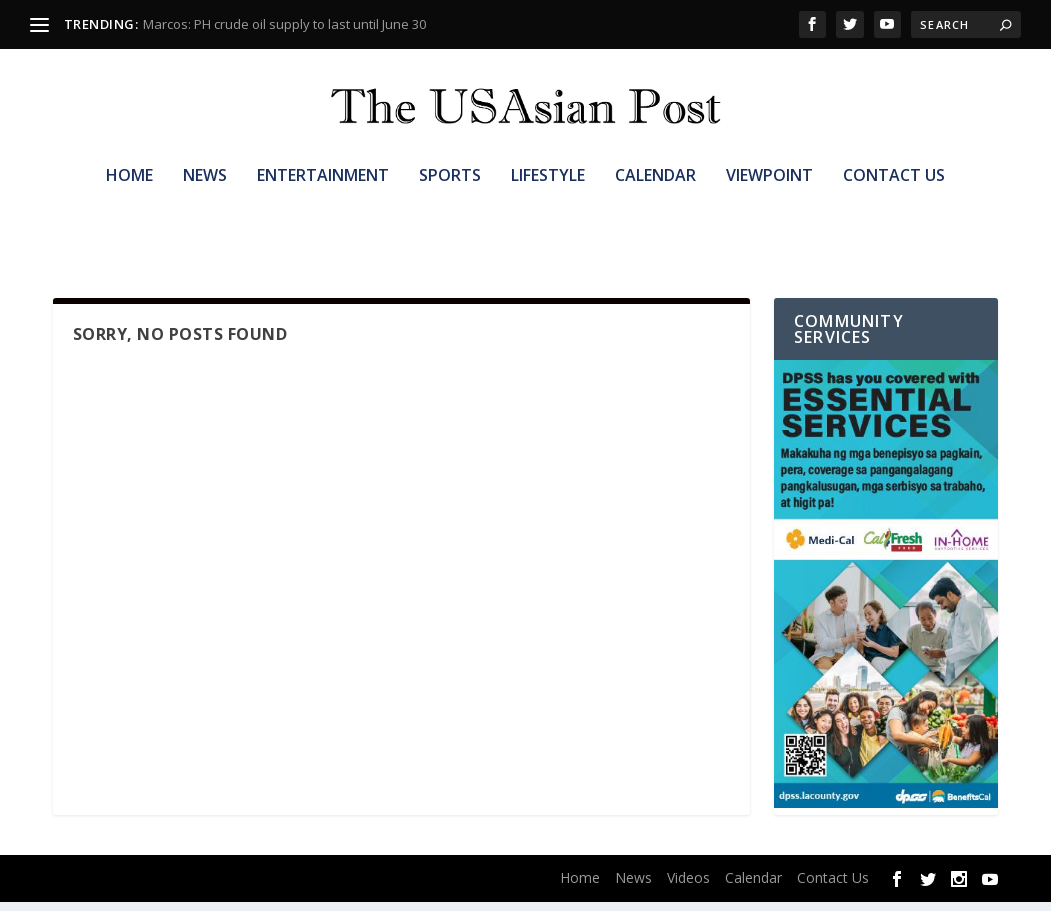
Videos (688, 886)
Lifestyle (548, 206)
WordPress (353, 888)
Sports (450, 206)
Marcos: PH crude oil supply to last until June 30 (284, 24)
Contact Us (894, 206)
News (205, 206)
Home (129, 206)
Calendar (655, 206)
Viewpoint (769, 206)
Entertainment (323, 206)
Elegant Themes (181, 888)
